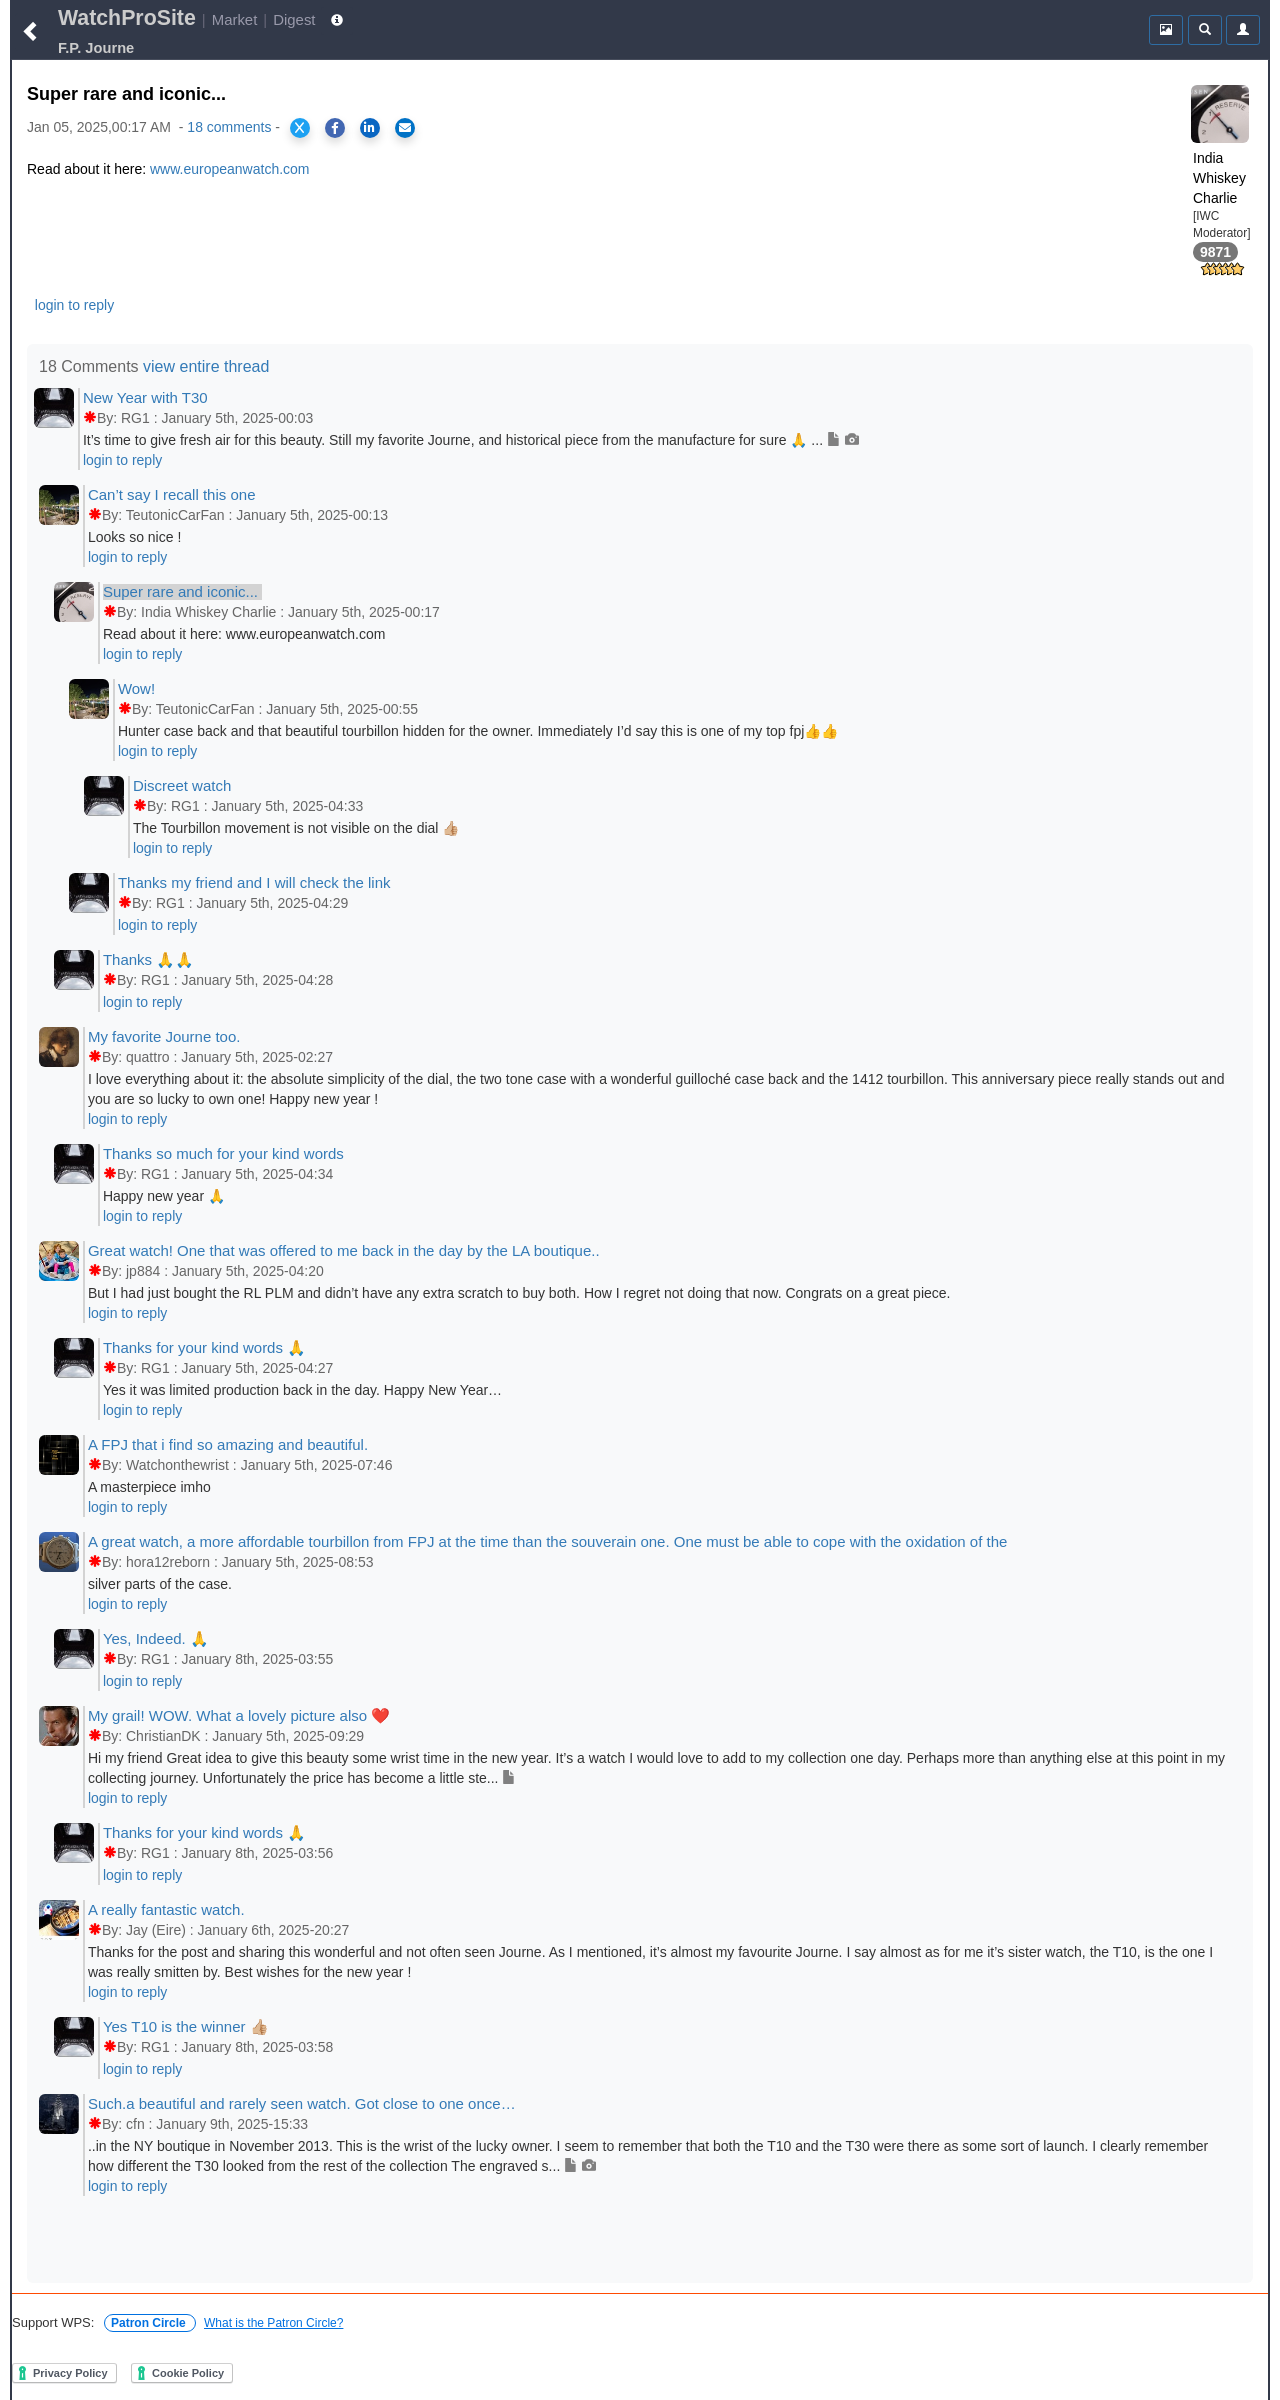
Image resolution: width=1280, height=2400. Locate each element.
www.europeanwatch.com (230, 169)
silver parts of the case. (160, 1584)
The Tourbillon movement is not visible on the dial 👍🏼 (296, 828)
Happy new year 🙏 (164, 1196)
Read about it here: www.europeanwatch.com (244, 634)
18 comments (229, 127)
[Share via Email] (405, 128)
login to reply (74, 305)
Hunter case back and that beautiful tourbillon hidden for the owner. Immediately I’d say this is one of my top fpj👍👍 (478, 731)
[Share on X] (300, 128)
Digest (294, 19)
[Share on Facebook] (335, 128)
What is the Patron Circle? (273, 2323)
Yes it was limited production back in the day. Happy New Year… (302, 1390)
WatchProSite (127, 18)
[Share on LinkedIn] (370, 128)
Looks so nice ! (134, 537)
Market (235, 19)
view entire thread (206, 366)
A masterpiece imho (149, 1487)
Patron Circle (150, 2323)
